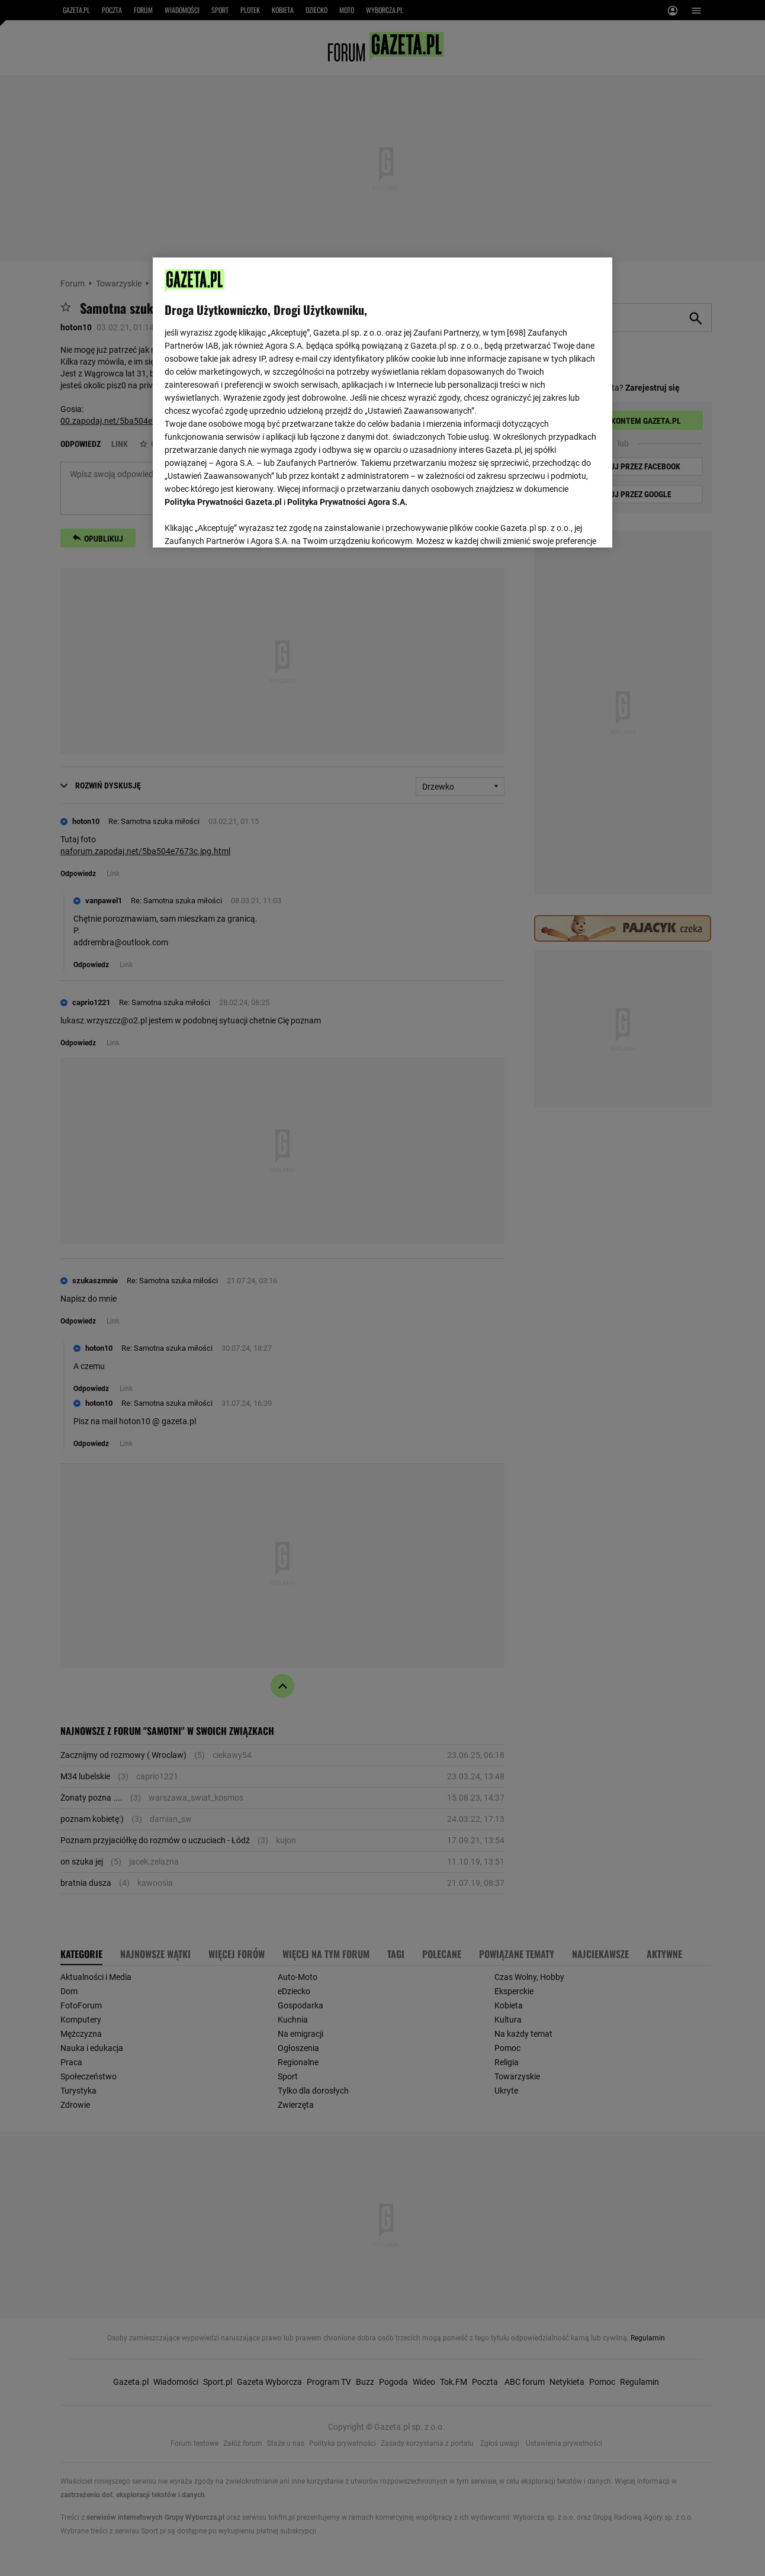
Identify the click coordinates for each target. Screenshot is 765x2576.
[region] (382, 401)
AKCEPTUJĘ (560, 524)
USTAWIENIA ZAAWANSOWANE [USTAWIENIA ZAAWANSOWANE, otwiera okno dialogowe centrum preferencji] (242, 524)
